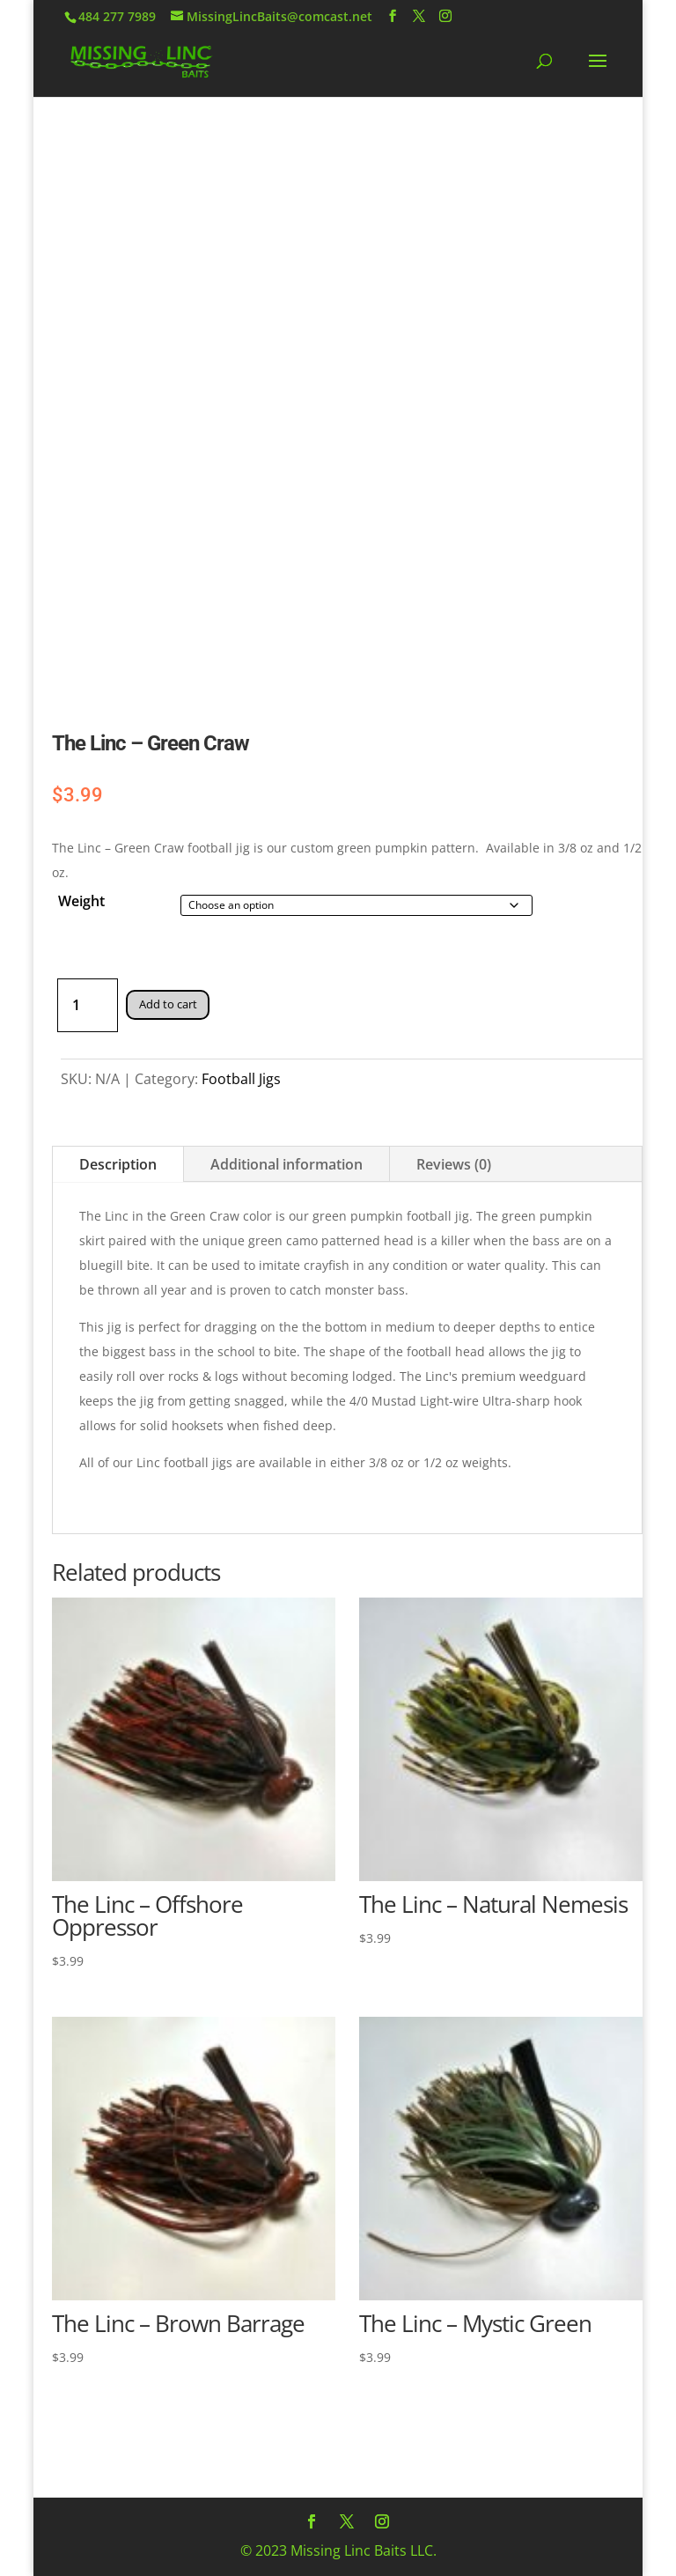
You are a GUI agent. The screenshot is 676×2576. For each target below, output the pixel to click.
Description (118, 1164)
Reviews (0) (453, 1164)
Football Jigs (241, 1079)
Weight (81, 901)
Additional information (286, 1164)
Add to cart (172, 1004)
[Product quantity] (87, 1005)
